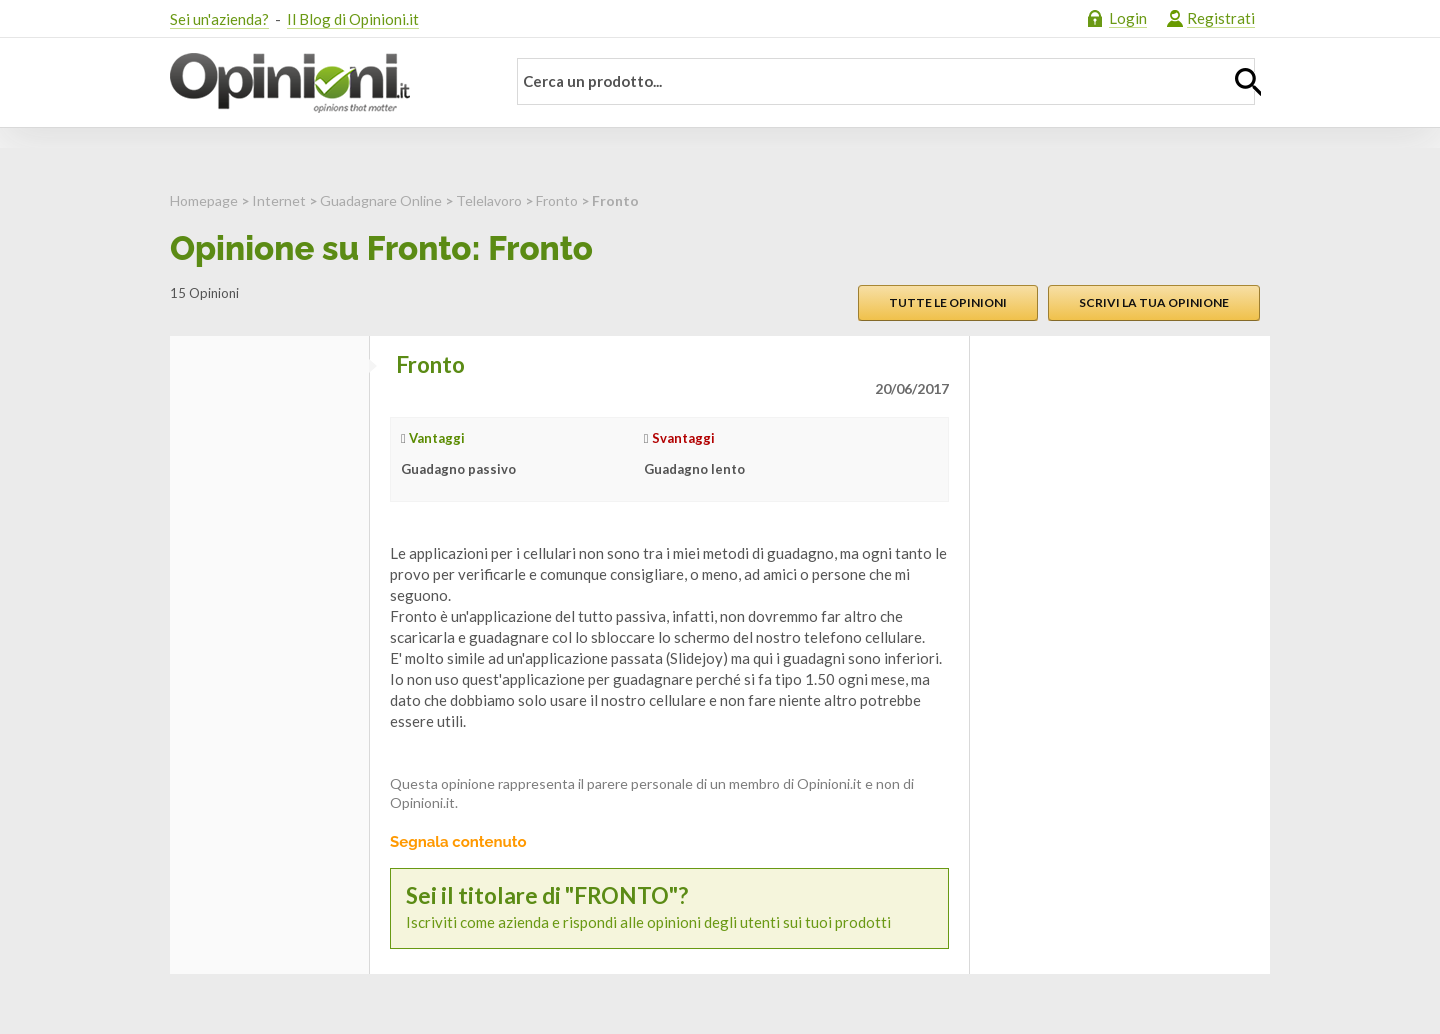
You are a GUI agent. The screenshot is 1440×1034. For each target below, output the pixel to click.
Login (1128, 18)
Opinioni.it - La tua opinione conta (325, 83)
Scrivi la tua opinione (1154, 302)
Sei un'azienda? (219, 19)
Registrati (1221, 18)
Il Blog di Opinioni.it (353, 19)
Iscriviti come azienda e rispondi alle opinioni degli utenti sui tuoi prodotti (669, 907)
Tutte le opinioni (948, 302)
